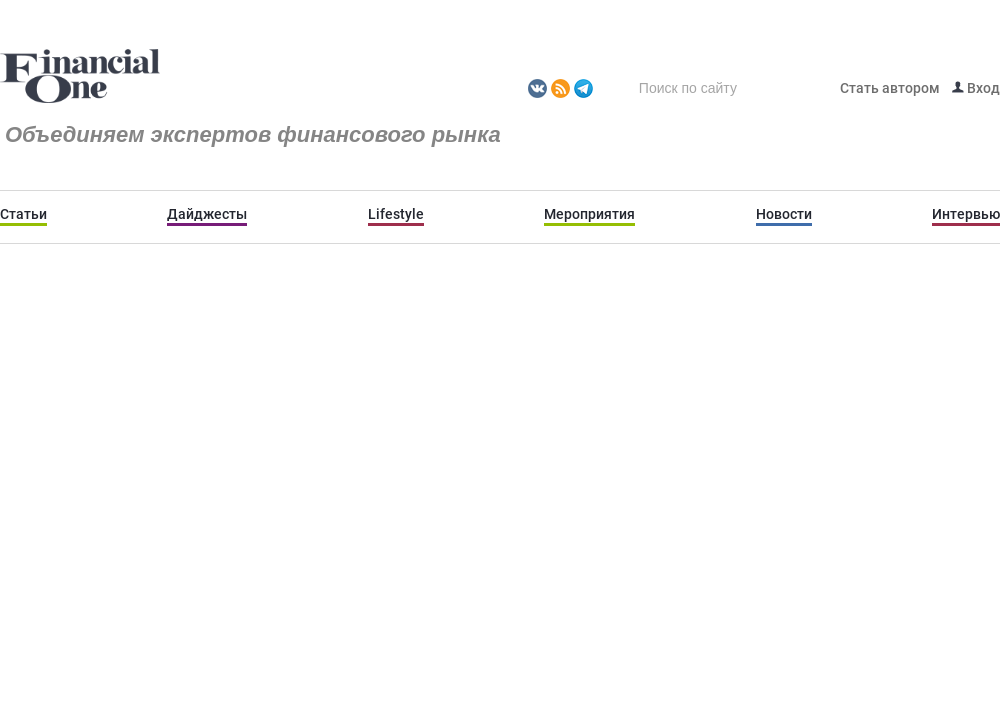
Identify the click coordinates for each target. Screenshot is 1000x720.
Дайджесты (207, 214)
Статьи (23, 214)
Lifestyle (396, 214)
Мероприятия (589, 214)
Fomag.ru (80, 77)
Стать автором (890, 88)
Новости (784, 214)
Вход (976, 88)
